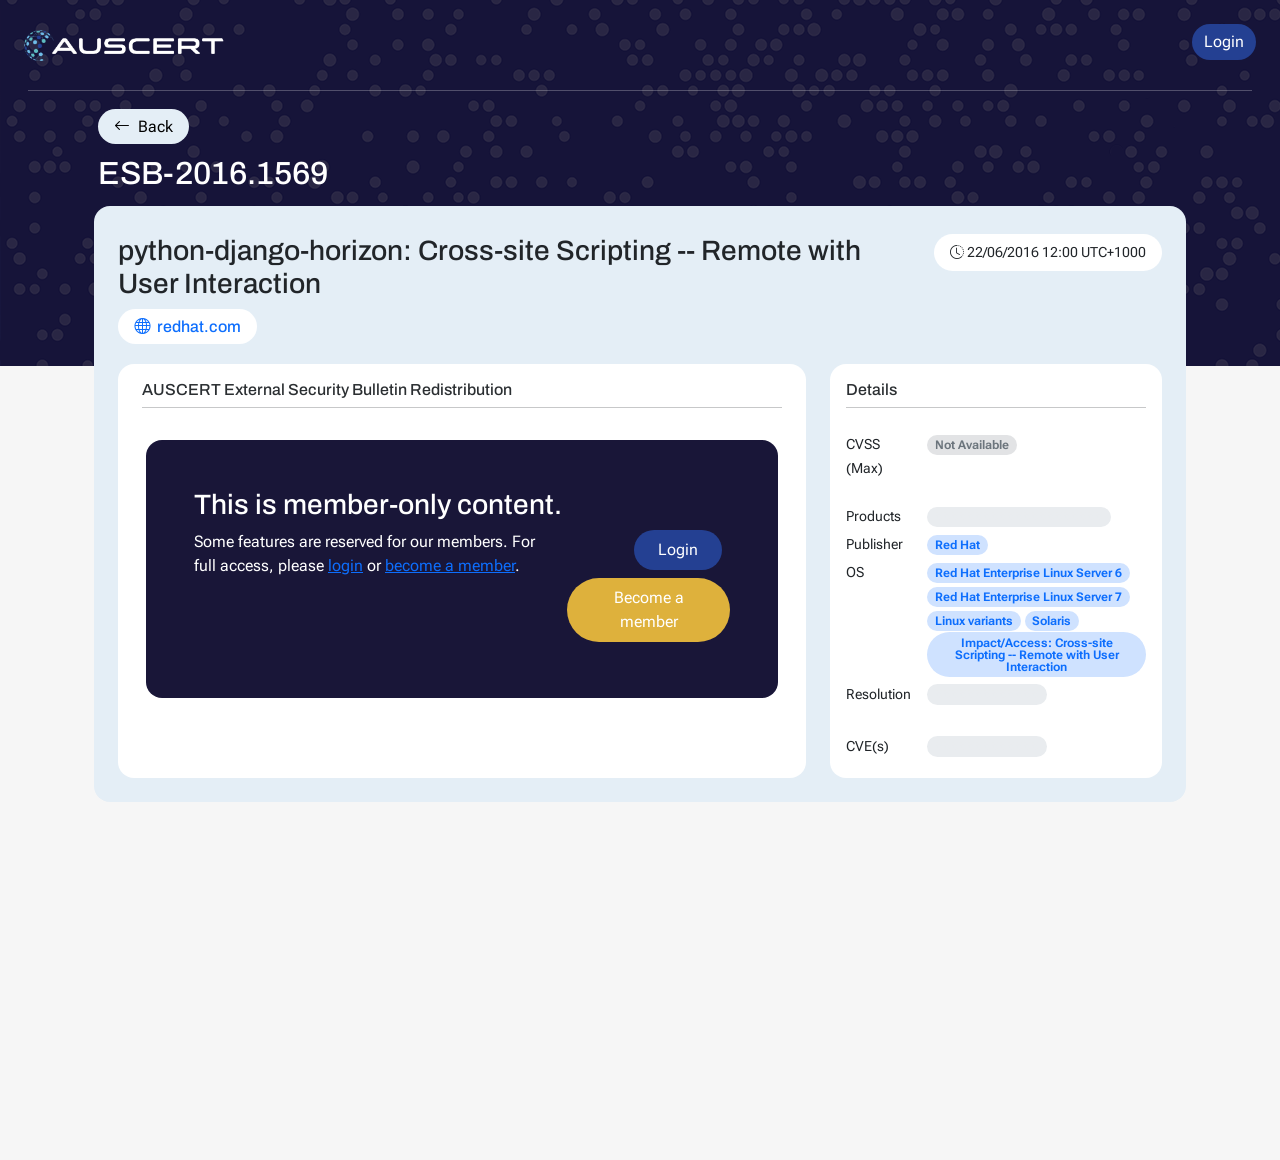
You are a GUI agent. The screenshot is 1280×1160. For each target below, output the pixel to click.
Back (143, 126)
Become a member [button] (649, 609)
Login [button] (1224, 41)
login (345, 565)
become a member (450, 565)
